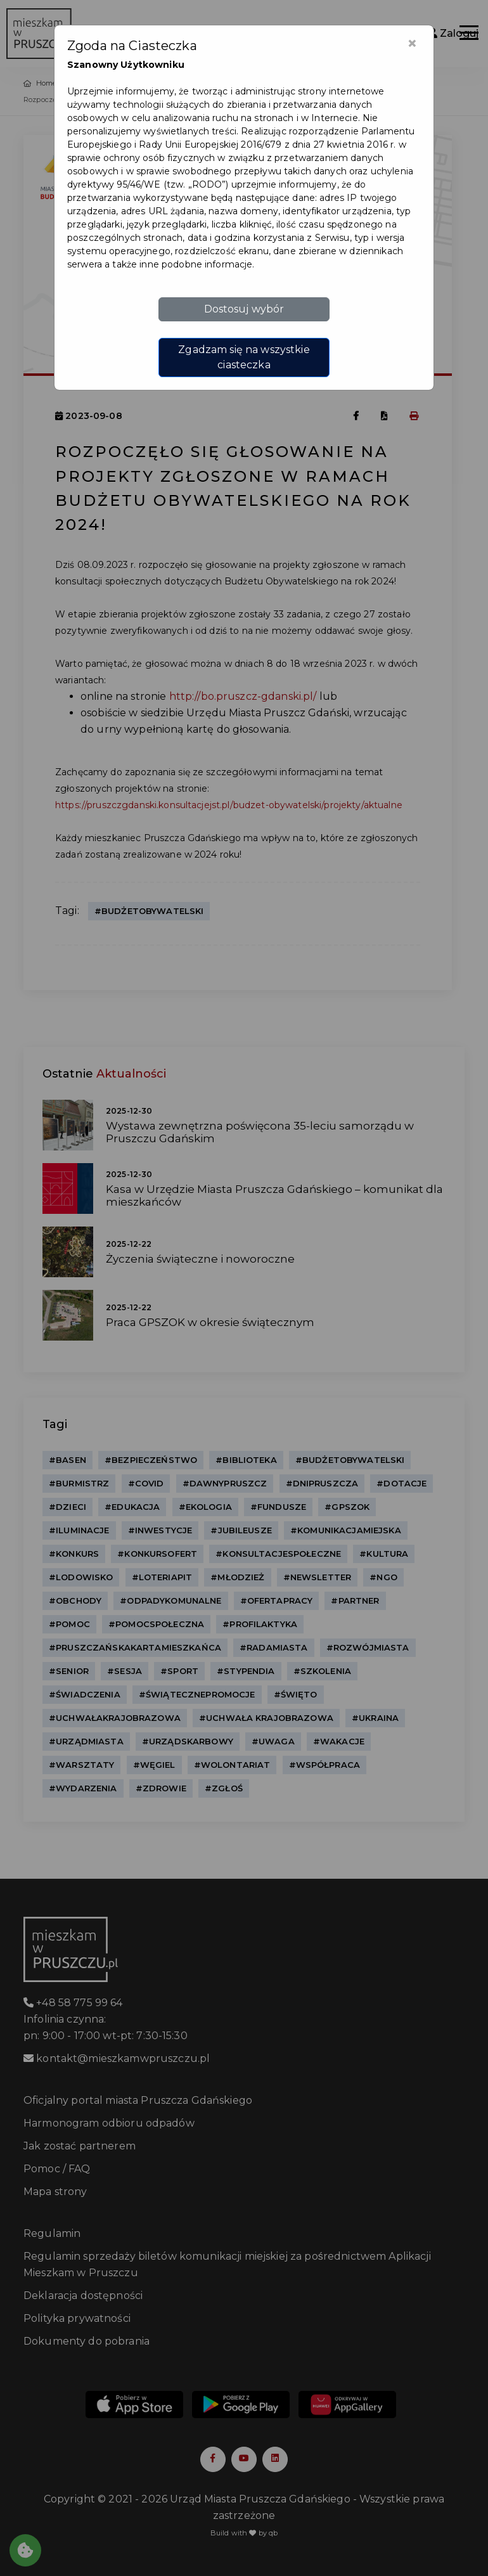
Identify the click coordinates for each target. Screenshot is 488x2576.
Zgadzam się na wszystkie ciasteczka (243, 357)
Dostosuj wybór (244, 309)
